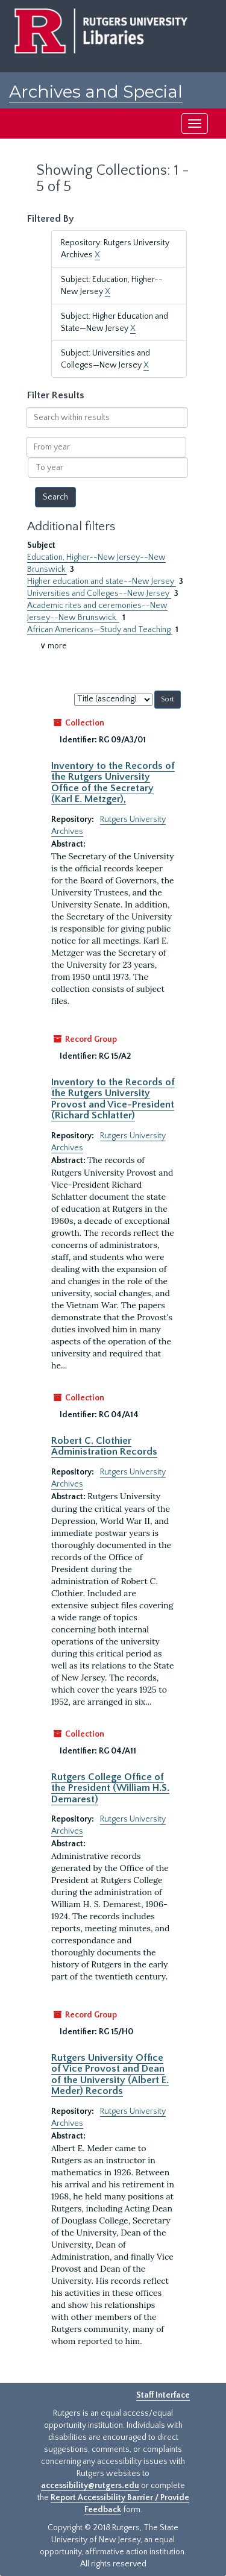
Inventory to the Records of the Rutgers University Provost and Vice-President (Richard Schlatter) (113, 1099)
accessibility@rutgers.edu (90, 2485)
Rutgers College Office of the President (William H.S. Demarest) (110, 1788)
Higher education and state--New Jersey (101, 581)
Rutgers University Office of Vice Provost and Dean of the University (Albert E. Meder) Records (110, 2074)
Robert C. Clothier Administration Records (104, 1446)
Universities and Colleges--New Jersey (99, 593)
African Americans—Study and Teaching (99, 630)
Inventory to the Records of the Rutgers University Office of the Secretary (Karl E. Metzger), (113, 782)
